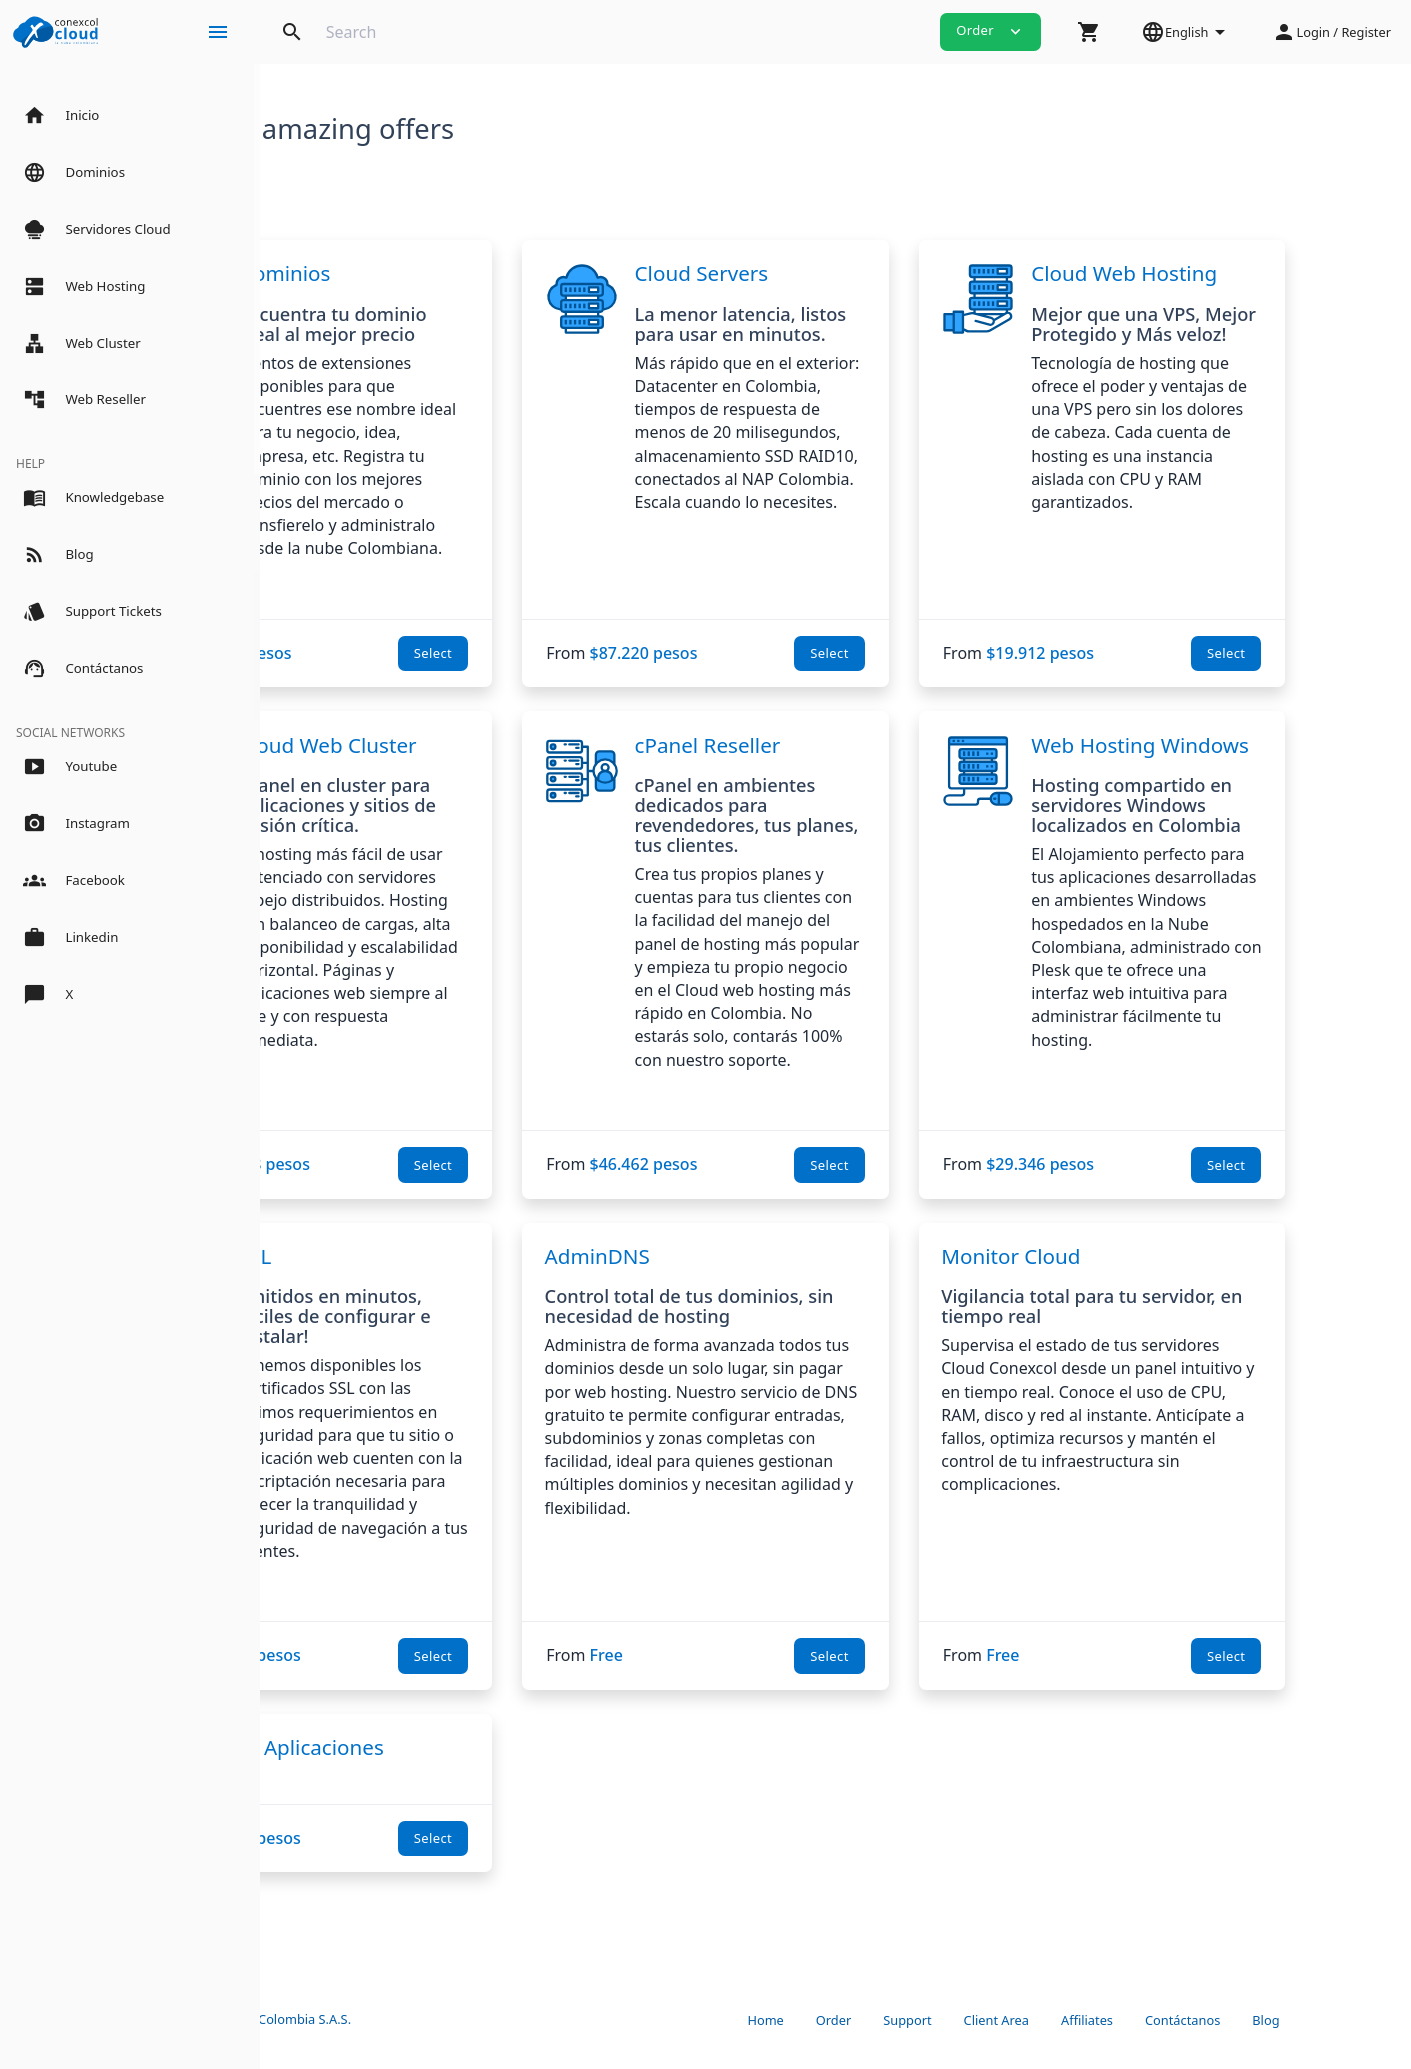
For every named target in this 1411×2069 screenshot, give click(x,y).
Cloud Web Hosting (1246, 273)
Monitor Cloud (1132, 1279)
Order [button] (990, 31)
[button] (1089, 32)
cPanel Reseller (846, 745)
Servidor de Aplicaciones (420, 1770)
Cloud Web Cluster (481, 745)
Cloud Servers (840, 273)
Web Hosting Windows (1215, 757)
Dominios (438, 273)
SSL (408, 1279)
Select (571, 653)
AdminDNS (735, 1279)
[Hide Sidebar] (218, 32)
